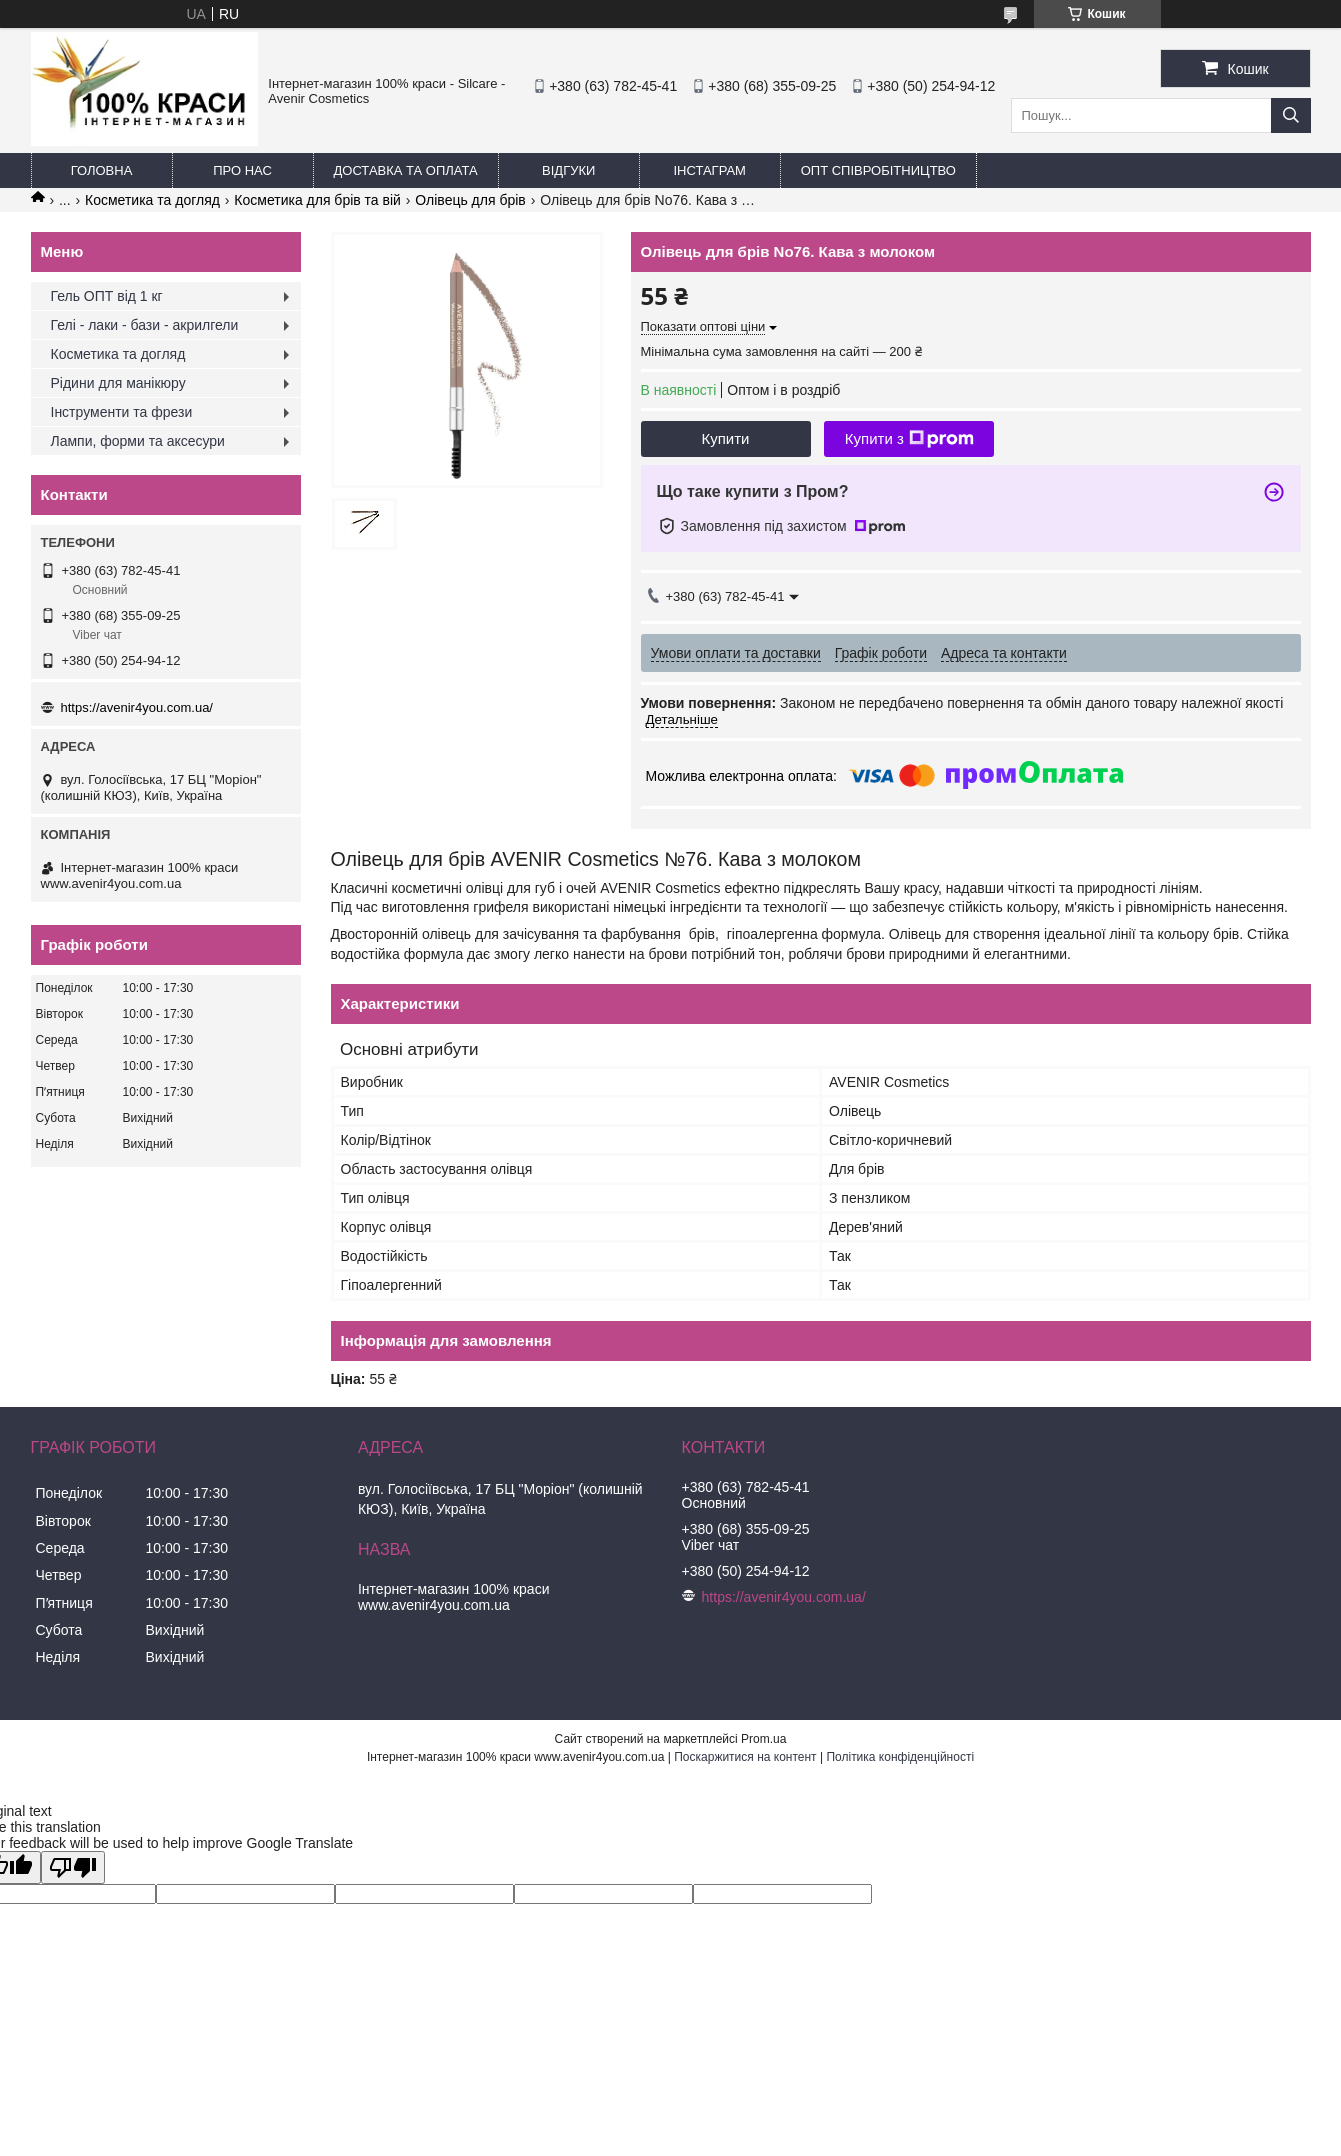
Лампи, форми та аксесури (138, 441)
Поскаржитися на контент (745, 1757)
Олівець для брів (470, 200)
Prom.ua (763, 1739)
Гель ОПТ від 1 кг (107, 296)
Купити (726, 438)
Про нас (242, 170)
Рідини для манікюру (118, 383)
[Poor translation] (73, 1867)
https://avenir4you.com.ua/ (137, 707)
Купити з (909, 439)
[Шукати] (1291, 115)
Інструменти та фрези (122, 412)
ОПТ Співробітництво (878, 170)
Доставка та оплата (406, 170)
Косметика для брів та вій (317, 200)
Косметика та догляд (152, 200)
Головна (102, 170)
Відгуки (568, 170)
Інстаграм (709, 170)
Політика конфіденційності (900, 1757)
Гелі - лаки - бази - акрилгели (145, 325)
